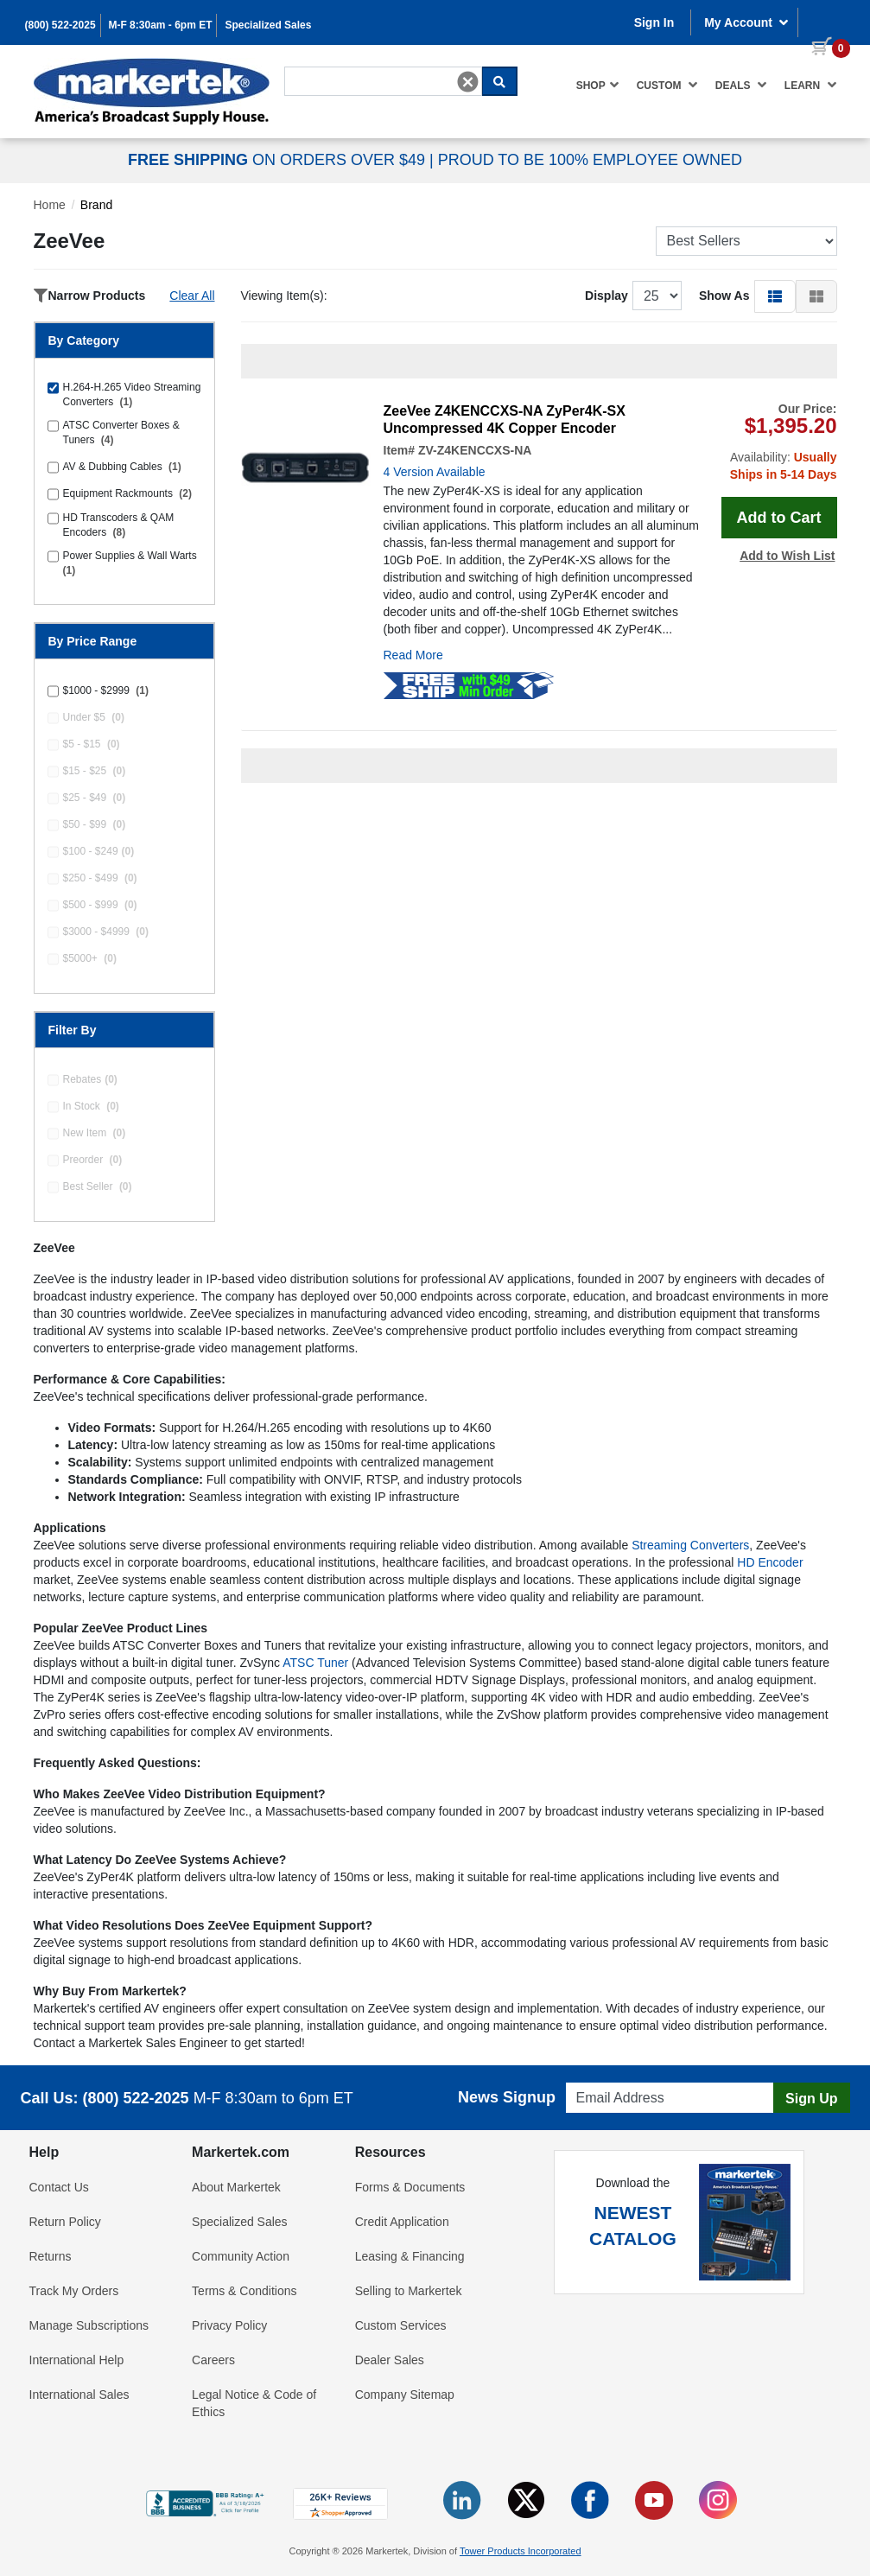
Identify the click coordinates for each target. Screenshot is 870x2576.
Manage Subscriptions (89, 2325)
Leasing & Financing (410, 2256)
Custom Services (401, 2325)
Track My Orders (74, 2291)
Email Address (599, 2077)
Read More (413, 655)
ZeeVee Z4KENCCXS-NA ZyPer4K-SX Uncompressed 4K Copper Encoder (505, 420)
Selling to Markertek (408, 2291)
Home (50, 205)
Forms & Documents (410, 2187)
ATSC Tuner (315, 1663)
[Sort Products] (746, 241)
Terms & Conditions (244, 2291)
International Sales (79, 2394)
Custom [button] (667, 85)
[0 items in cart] (824, 20)
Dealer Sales (389, 2360)
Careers (213, 2360)
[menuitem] (598, 85)
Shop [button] (597, 85)
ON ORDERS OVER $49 (278, 160)
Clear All (191, 295)
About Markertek (236, 2187)
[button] (775, 295)
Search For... (315, 66)
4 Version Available (435, 472)
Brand (96, 205)
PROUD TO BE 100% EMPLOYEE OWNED (590, 160)
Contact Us (59, 2187)
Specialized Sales (268, 25)
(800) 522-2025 (60, 25)
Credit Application (402, 2222)
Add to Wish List (787, 556)
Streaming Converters (690, 1545)
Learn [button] (810, 85)
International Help (76, 2360)
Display (606, 295)
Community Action (240, 2256)
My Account (746, 22)
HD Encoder (770, 1562)
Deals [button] (741, 85)
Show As (724, 295)
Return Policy (65, 2222)
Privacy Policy (229, 2325)
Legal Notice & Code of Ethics (254, 2403)
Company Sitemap (404, 2394)
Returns (50, 2256)
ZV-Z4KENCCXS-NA (474, 450)
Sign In (654, 22)
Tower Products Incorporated (520, 2551)
